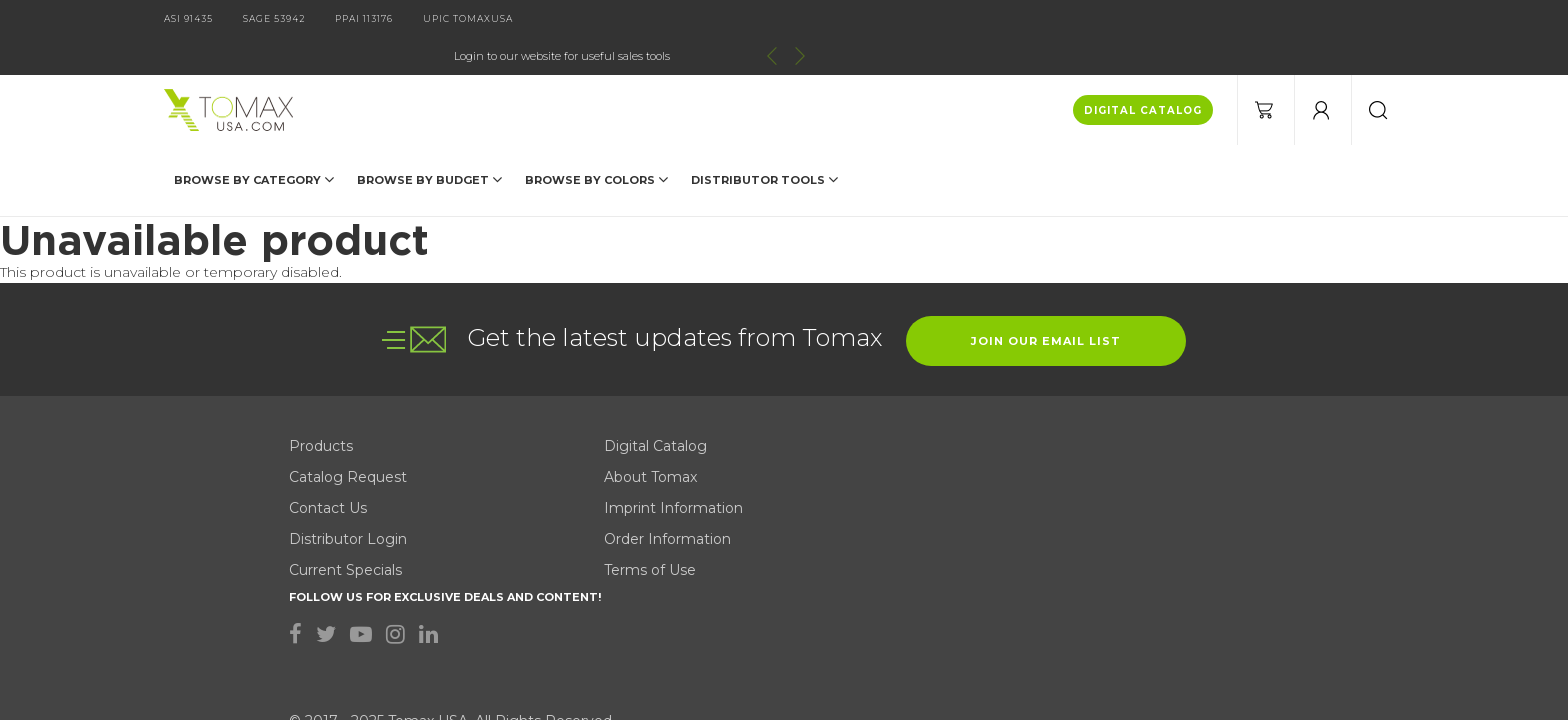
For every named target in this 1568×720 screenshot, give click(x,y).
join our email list (1046, 232)
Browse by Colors (596, 142)
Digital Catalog (598, 337)
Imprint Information (616, 399)
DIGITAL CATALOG (1143, 73)
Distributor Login (348, 430)
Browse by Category (254, 142)
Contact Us (328, 399)
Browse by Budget (429, 142)
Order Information (610, 430)
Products (321, 337)
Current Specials (345, 461)
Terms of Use (593, 461)
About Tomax (593, 368)
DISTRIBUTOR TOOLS (764, 142)
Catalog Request (348, 368)
